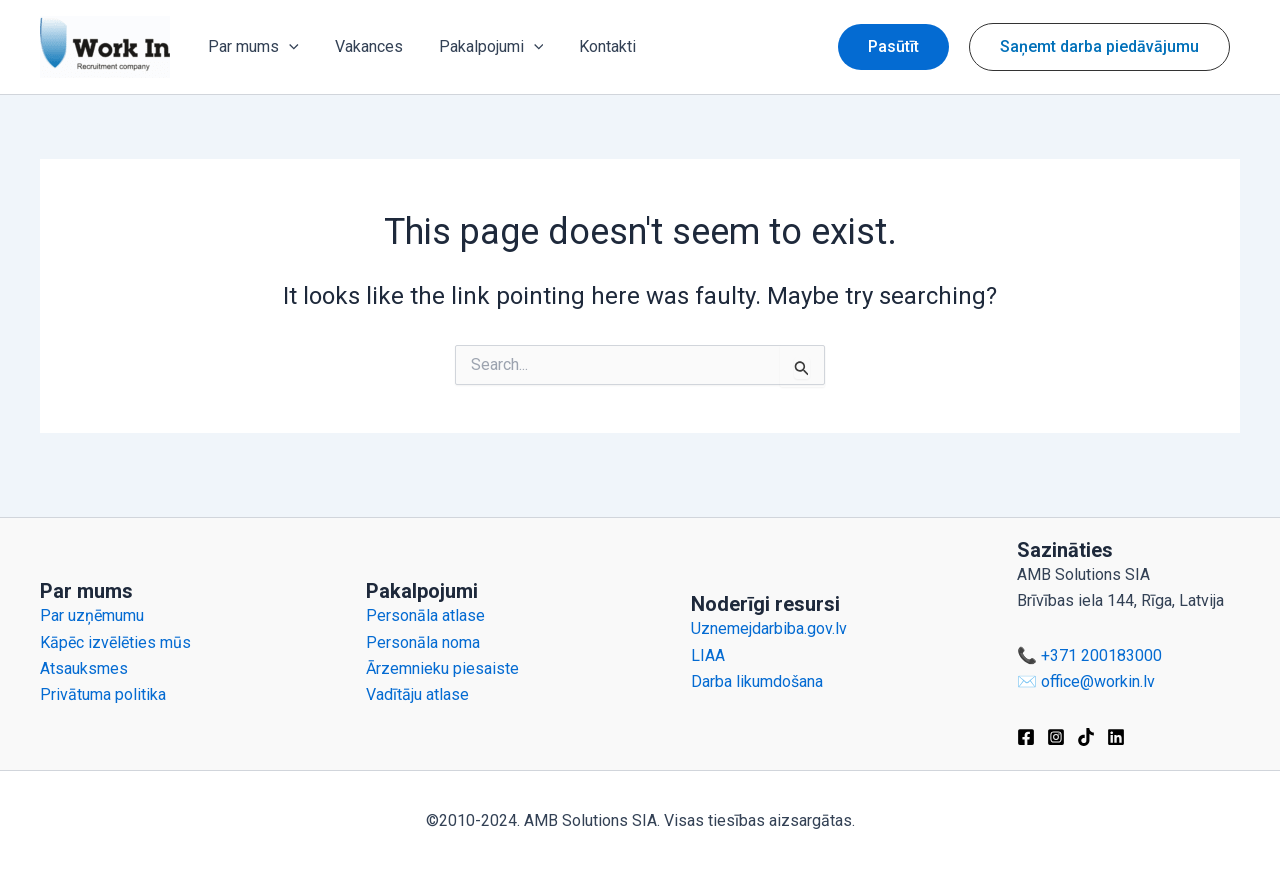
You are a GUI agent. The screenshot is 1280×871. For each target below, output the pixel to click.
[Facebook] (1026, 737)
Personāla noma (423, 642)
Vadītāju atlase (417, 694)
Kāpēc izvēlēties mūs (115, 642)
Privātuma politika (103, 694)
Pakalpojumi (481, 47)
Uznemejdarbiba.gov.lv (769, 628)
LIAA (708, 655)
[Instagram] (1056, 737)
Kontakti (593, 46)
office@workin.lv (1098, 681)
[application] (287, 47)
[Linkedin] (1116, 737)
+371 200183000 (1101, 655)
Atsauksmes (84, 668)
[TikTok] (1086, 737)
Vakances (363, 46)
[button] (893, 47)
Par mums (251, 47)
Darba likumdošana (757, 681)
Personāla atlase (425, 615)
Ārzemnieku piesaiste (442, 668)
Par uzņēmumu (92, 615)
